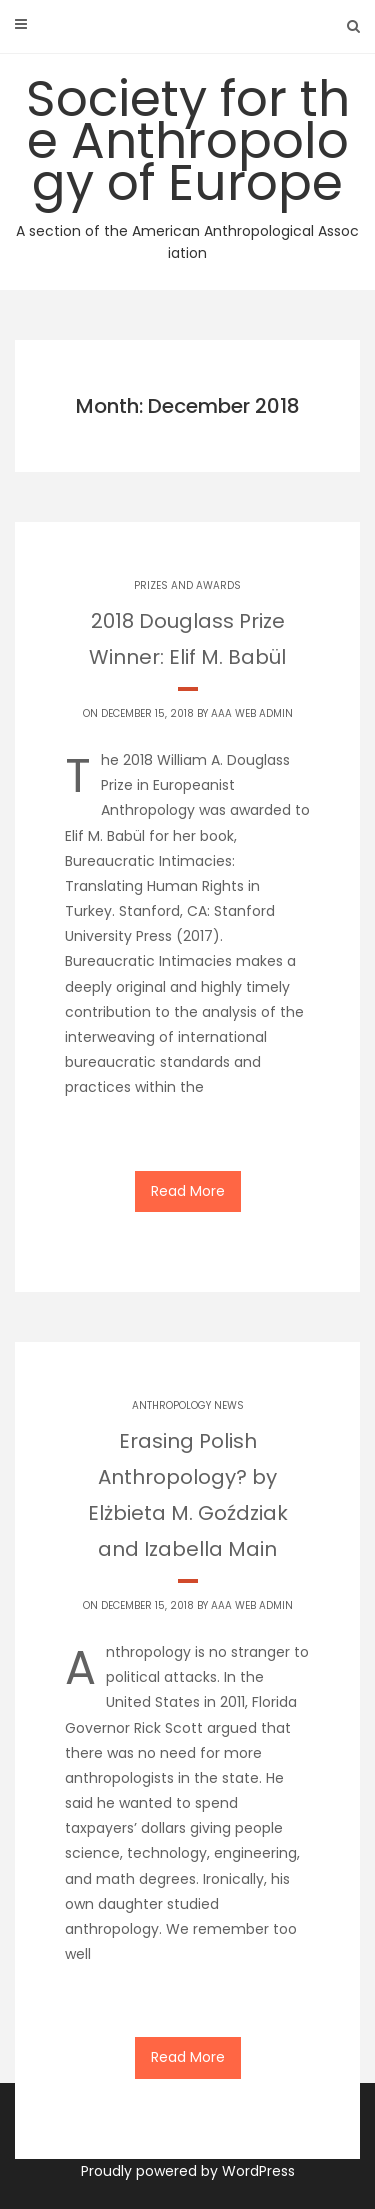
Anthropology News (188, 1405)
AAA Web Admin (252, 713)
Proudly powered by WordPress (188, 2171)
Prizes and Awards (187, 585)
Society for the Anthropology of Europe (187, 164)
